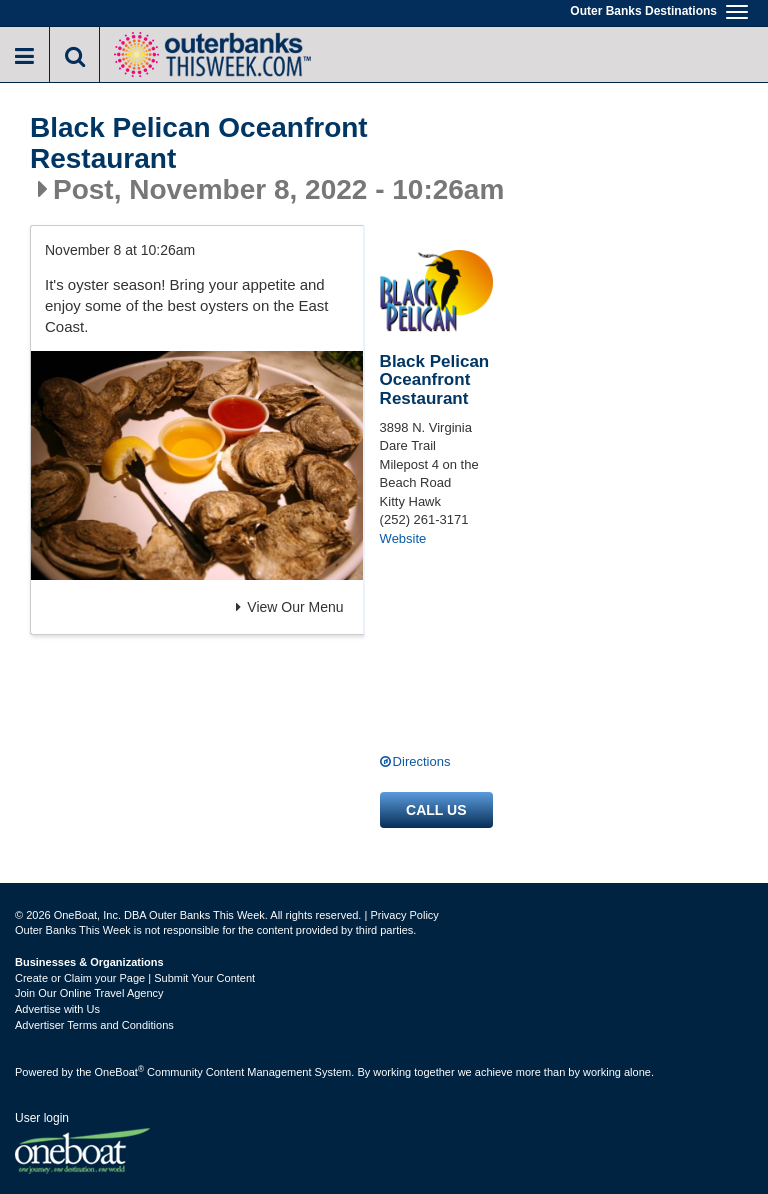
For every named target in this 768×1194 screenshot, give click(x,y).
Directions (422, 761)
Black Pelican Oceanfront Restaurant (199, 143)
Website (403, 538)
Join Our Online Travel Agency (89, 993)
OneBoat (120, 1072)
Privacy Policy (404, 915)
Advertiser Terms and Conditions (94, 1025)
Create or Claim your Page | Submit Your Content (135, 978)
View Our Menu (289, 607)
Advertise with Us (57, 1009)
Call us (436, 810)
